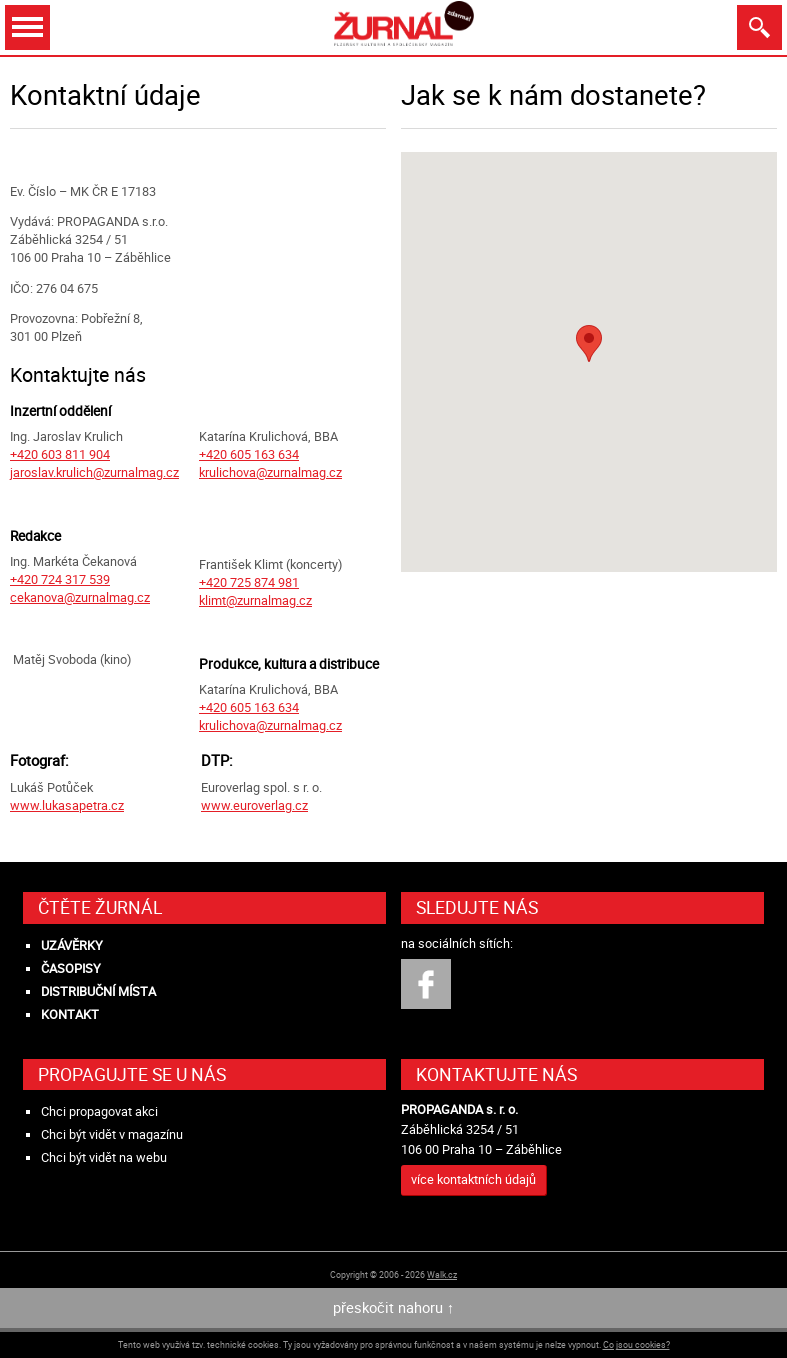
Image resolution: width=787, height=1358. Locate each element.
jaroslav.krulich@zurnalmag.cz (94, 472)
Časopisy (71, 968)
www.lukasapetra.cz (67, 805)
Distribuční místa (98, 991)
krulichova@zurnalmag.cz (270, 472)
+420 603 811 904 (60, 454)
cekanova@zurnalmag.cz (80, 597)
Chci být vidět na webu (104, 1157)
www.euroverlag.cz (254, 805)
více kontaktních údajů (473, 1179)
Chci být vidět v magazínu (112, 1134)
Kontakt (70, 1014)
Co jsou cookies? (636, 1344)
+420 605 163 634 (249, 454)
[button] (589, 343)
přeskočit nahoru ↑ (393, 1307)
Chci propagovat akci (99, 1111)
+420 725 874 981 (249, 582)
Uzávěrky (72, 945)
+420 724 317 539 (60, 579)
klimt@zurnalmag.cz (255, 600)
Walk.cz (442, 1274)
